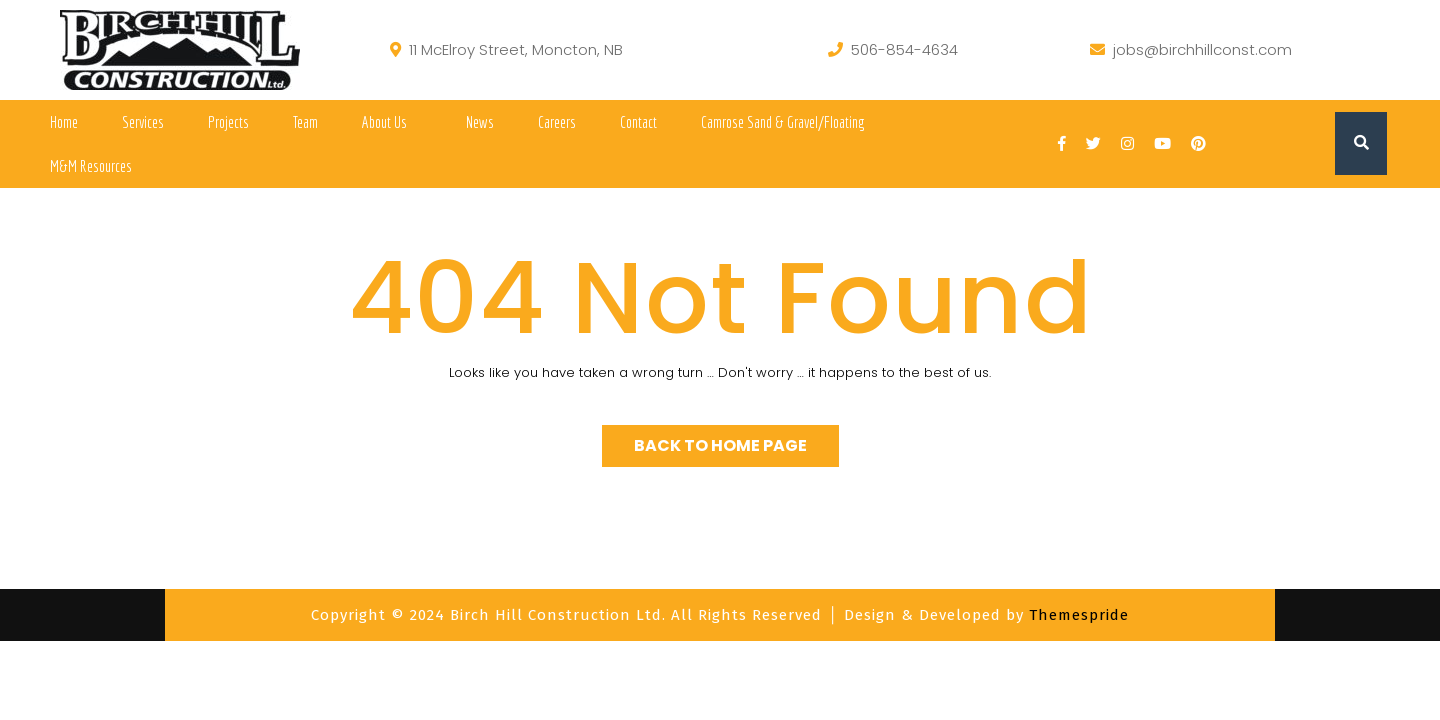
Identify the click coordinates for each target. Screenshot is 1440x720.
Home (64, 122)
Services (143, 122)
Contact (638, 122)
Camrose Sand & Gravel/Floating (783, 122)
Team (305, 122)
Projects (228, 122)
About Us (384, 122)
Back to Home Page (720, 445)
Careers (557, 122)
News (480, 122)
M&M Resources (91, 166)
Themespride (1076, 615)
